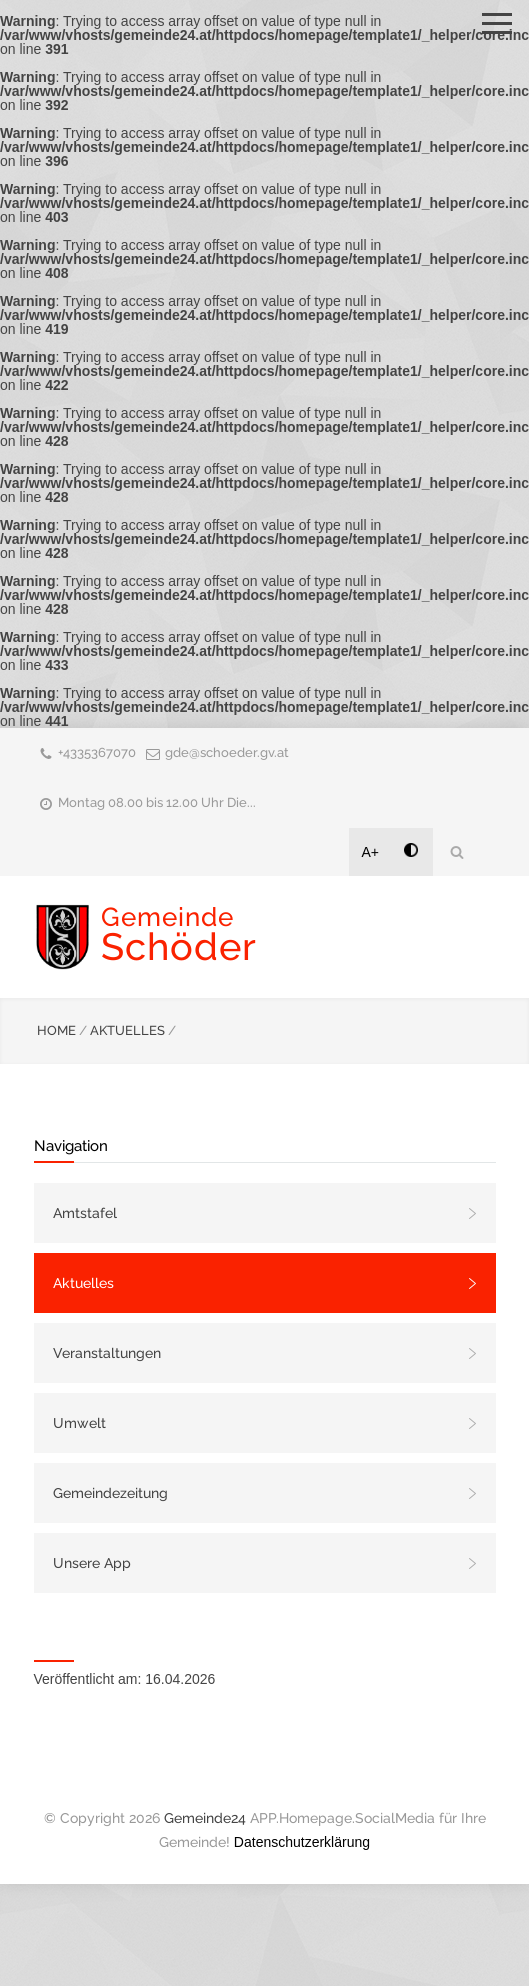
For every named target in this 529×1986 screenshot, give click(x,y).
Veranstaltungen (107, 1353)
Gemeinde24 (205, 1818)
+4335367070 (97, 752)
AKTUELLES (127, 1030)
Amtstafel (85, 1213)
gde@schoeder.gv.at (227, 752)
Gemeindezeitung (110, 1493)
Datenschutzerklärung (302, 1842)
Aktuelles (83, 1283)
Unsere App (92, 1563)
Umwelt (79, 1423)
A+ (371, 852)
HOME (56, 1030)
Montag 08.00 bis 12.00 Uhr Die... (157, 802)
